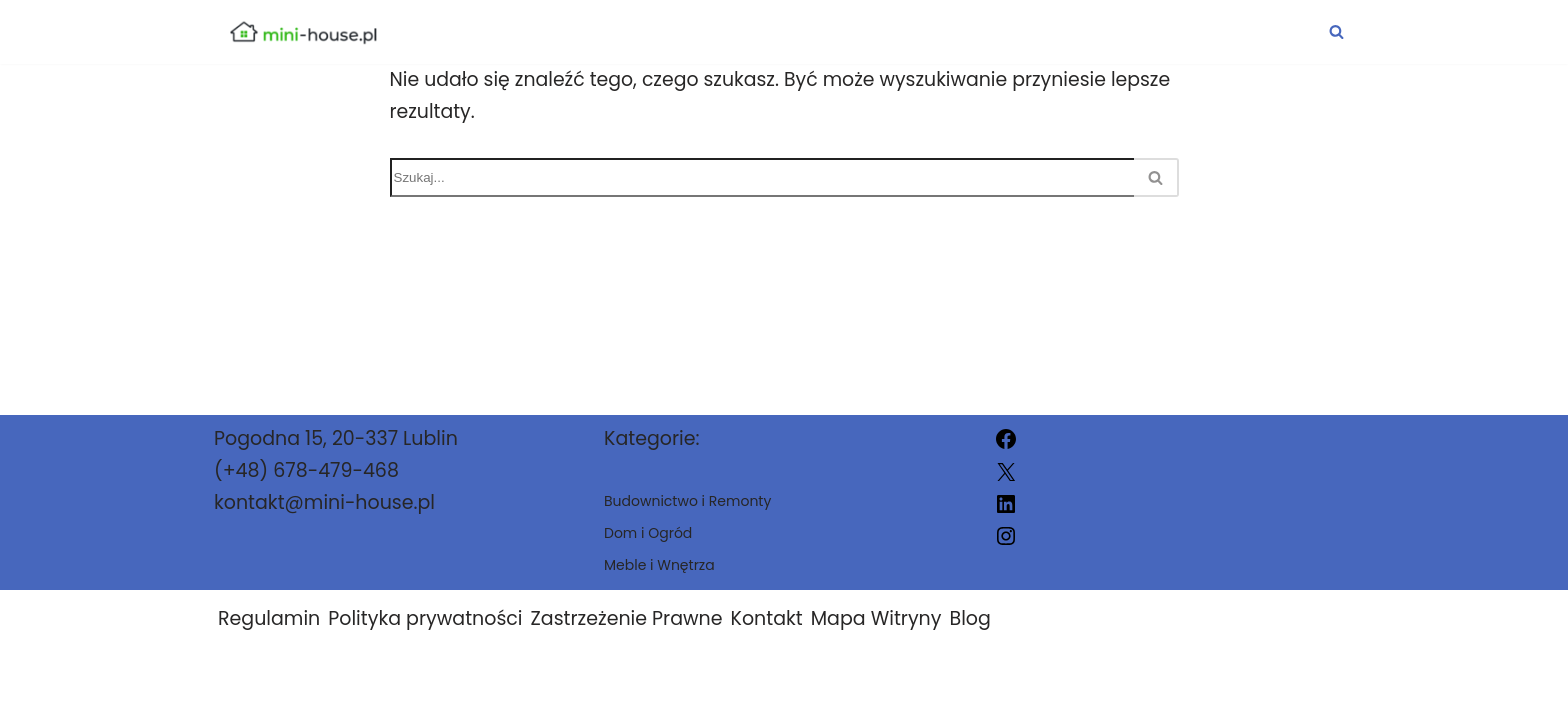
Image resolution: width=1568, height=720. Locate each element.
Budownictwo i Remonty (751, 31)
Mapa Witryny (876, 636)
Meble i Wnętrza (1226, 31)
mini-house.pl (988, 692)
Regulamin (269, 636)
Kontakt (767, 636)
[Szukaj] (1336, 31)
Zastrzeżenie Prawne (627, 636)
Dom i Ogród (1014, 31)
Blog (969, 636)
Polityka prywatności (425, 636)
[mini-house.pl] (303, 32)
